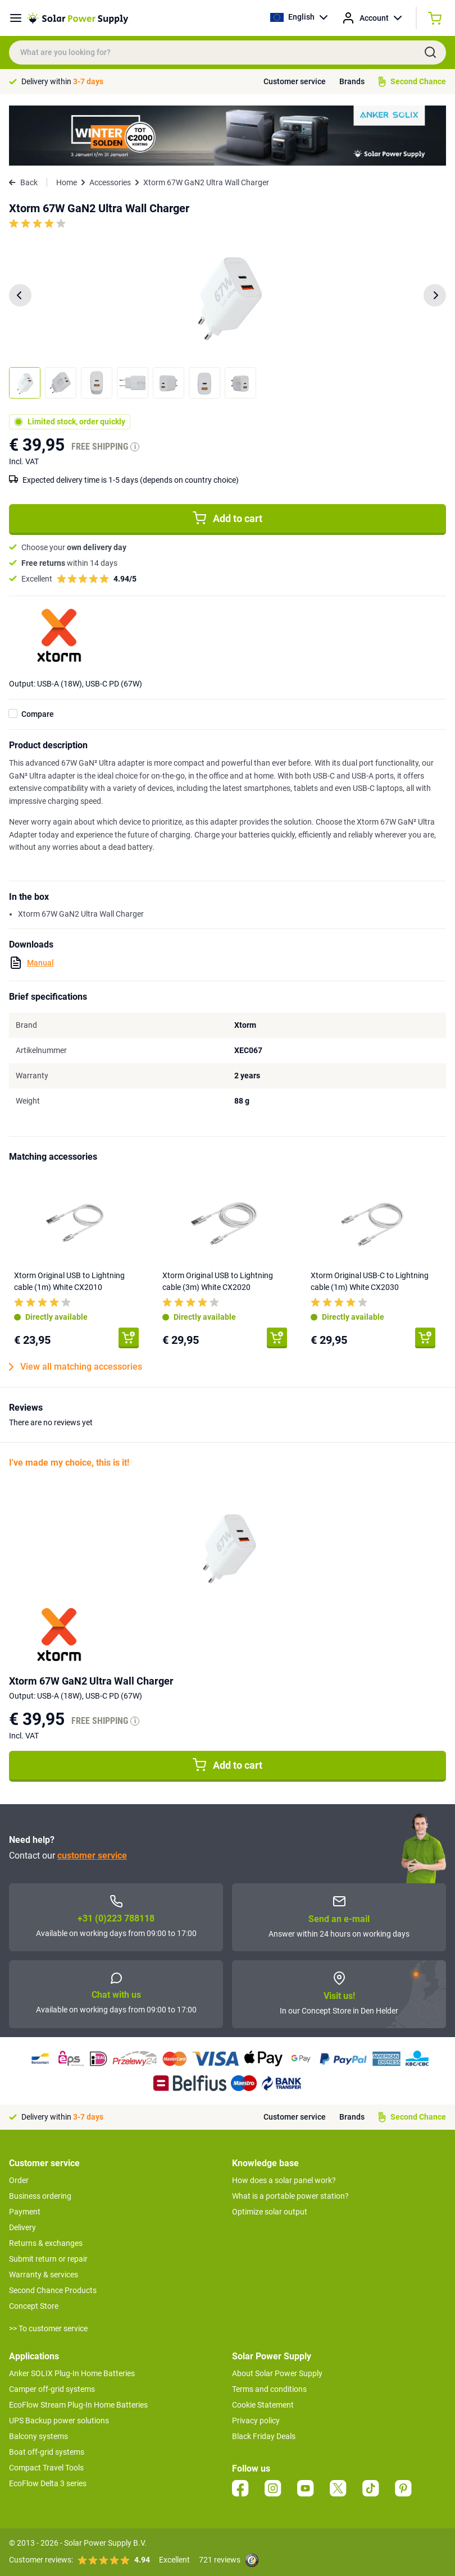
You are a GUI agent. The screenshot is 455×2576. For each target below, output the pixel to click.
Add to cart (227, 518)
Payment (24, 2211)
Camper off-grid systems (52, 2389)
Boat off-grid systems (46, 2451)
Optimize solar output (269, 2211)
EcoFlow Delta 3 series (48, 2483)
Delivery (22, 2227)
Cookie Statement (263, 2404)
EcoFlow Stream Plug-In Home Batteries (78, 2404)
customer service (92, 1855)
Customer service (294, 81)
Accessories (110, 182)
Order (19, 2180)
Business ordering (40, 2195)
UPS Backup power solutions (59, 2420)
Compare (37, 714)
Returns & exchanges (46, 2243)
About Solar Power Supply (277, 2373)
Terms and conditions (269, 2389)
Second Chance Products (53, 2290)
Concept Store (33, 2306)
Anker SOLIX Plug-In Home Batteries (72, 2373)
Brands (352, 81)
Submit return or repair (48, 2258)
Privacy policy (256, 2420)
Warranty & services (43, 2274)
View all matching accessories (75, 1367)
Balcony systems (38, 2436)
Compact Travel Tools (46, 2467)
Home (66, 182)
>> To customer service (48, 2328)
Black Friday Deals (263, 2436)
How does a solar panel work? (284, 2180)
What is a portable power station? (290, 2195)
